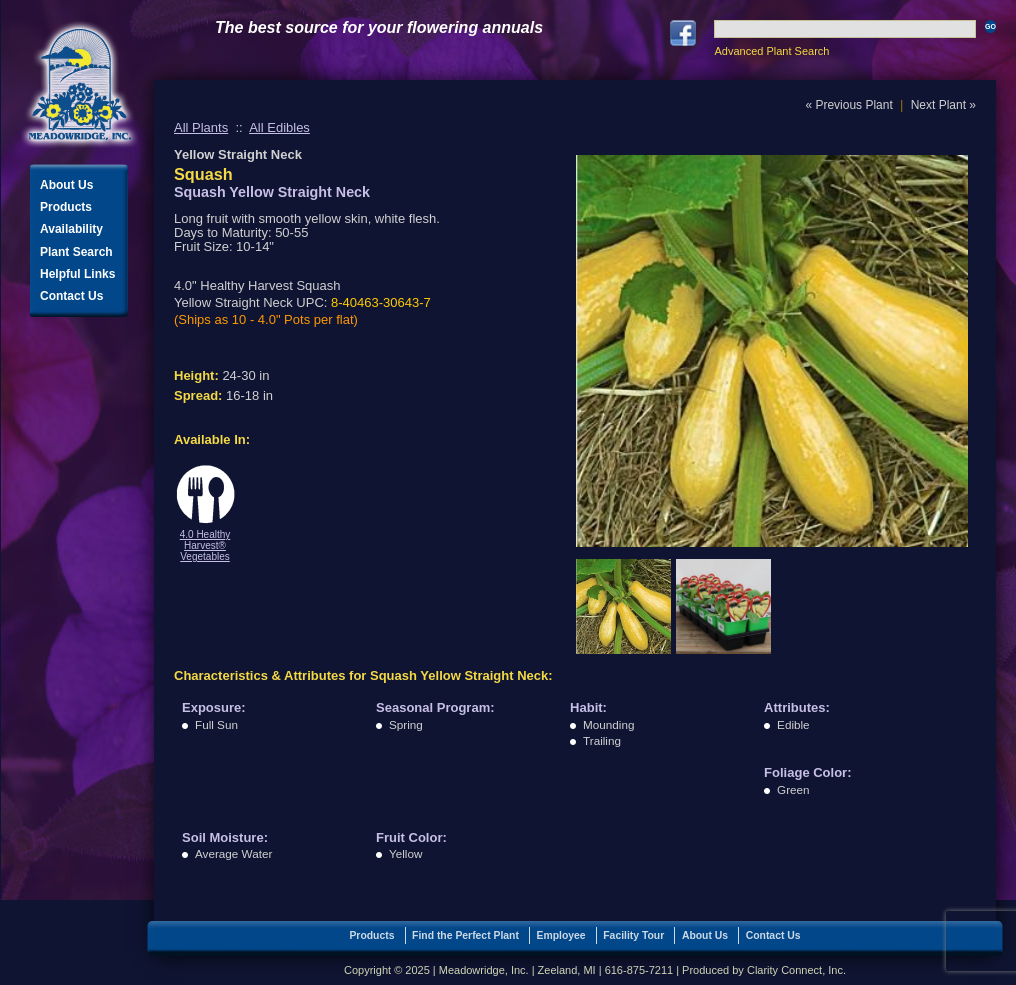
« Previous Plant (848, 105)
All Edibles (279, 127)
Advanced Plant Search (771, 51)
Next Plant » (943, 105)
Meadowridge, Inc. (80, 84)
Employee (561, 935)
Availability (71, 229)
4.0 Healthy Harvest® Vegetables (205, 545)
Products (66, 207)
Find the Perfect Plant (465, 935)
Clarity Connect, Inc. (796, 970)
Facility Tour (633, 935)
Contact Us (71, 296)
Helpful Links (77, 274)
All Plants (201, 127)
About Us (66, 185)
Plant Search (76, 252)
